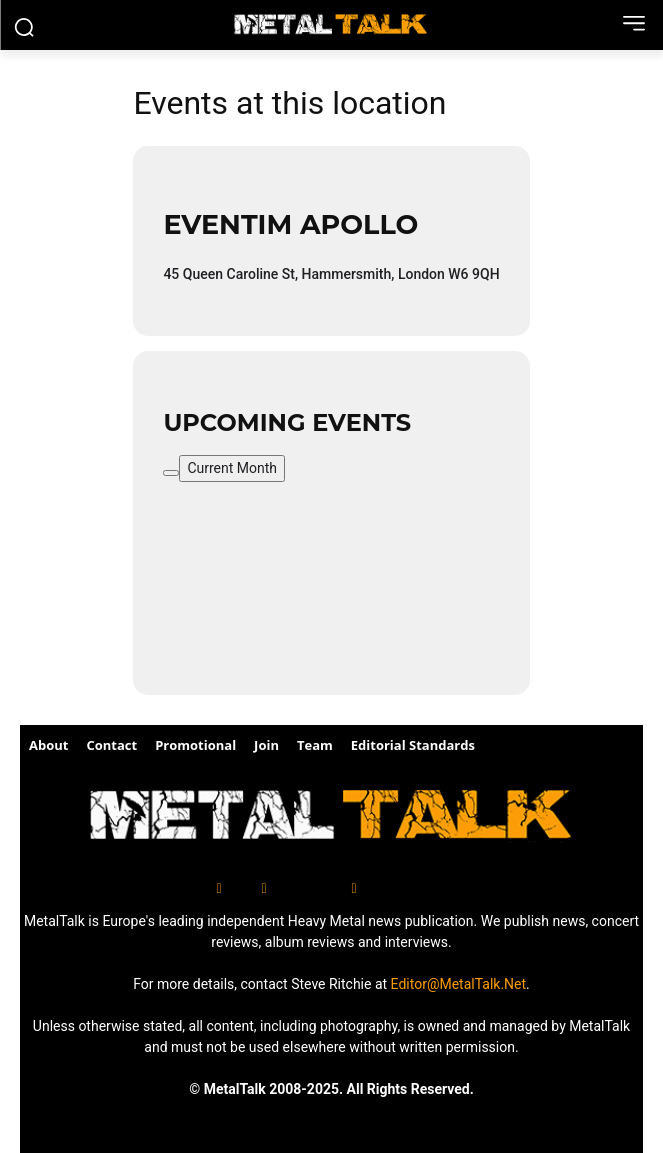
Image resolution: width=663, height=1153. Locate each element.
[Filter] (171, 473)
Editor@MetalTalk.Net (459, 984)
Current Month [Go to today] (232, 468)
